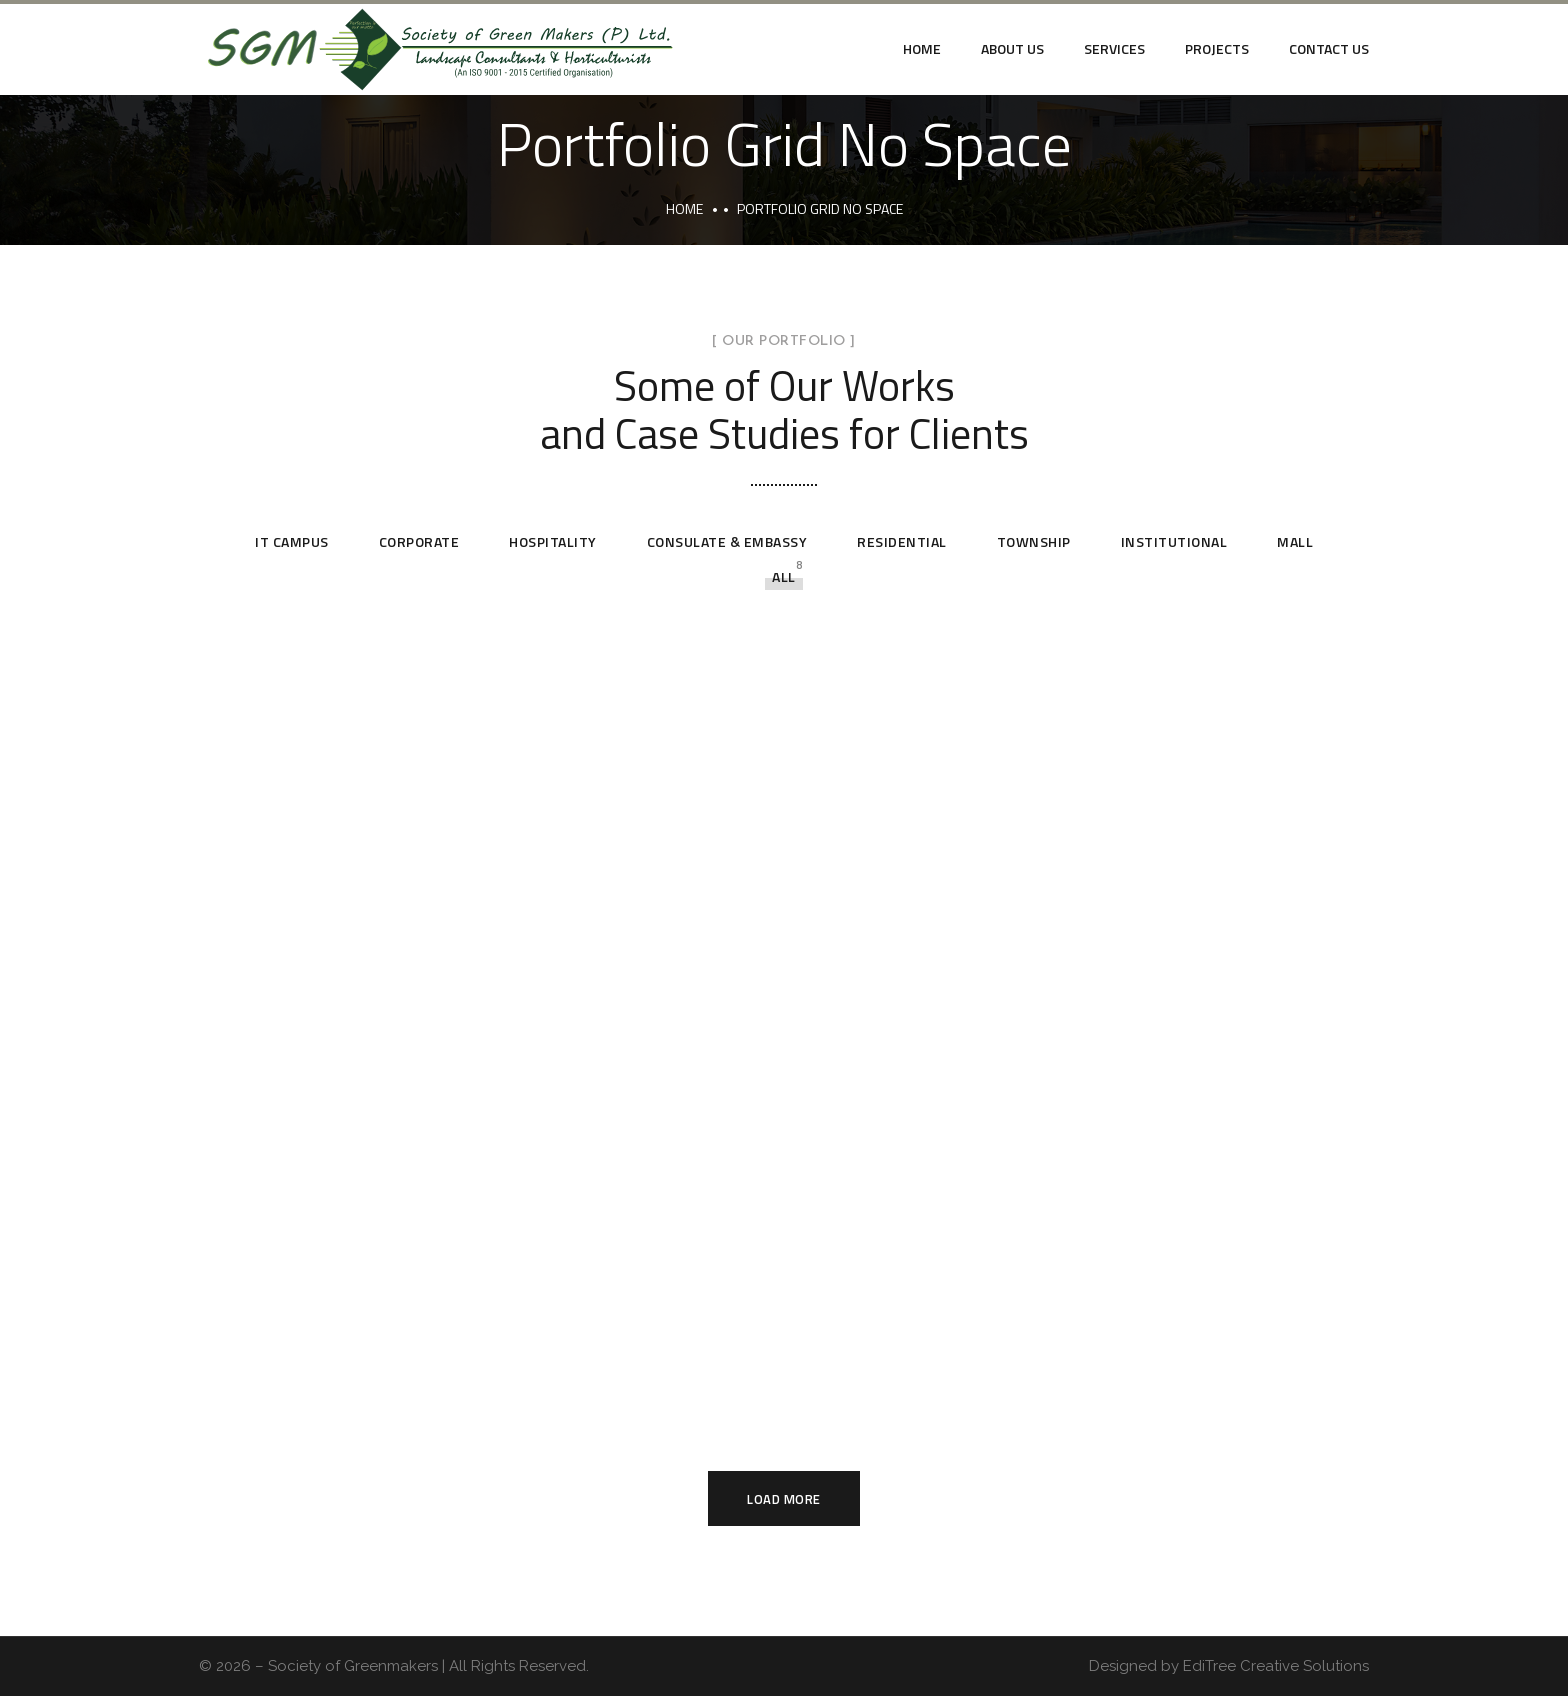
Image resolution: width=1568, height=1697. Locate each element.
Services (1114, 48)
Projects (1217, 48)
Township (1034, 541)
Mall (1295, 541)
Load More (784, 1499)
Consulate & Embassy (727, 541)
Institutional (1174, 541)
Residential (902, 541)
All (784, 576)
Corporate (419, 541)
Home (922, 48)
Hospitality (553, 541)
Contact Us (1329, 48)
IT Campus (292, 541)
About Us (1012, 48)
